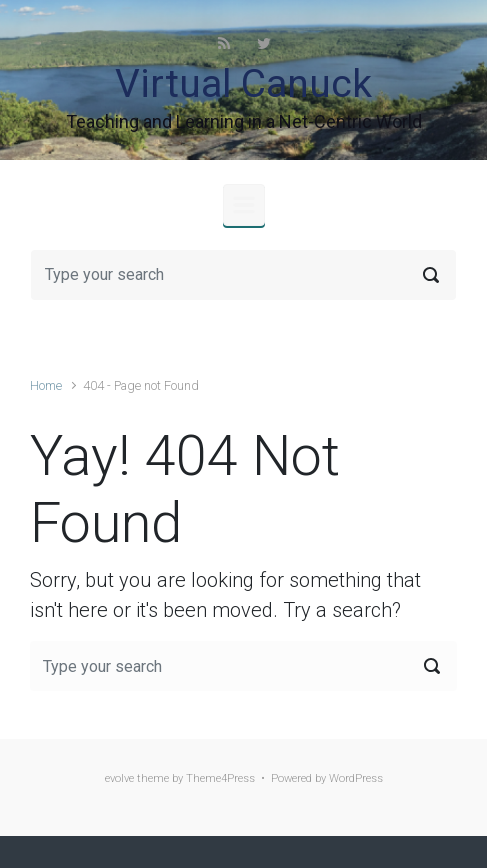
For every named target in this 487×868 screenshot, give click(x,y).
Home (46, 385)
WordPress (356, 778)
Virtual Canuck (243, 84)
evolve (119, 778)
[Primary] (244, 205)
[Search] (243, 275)
